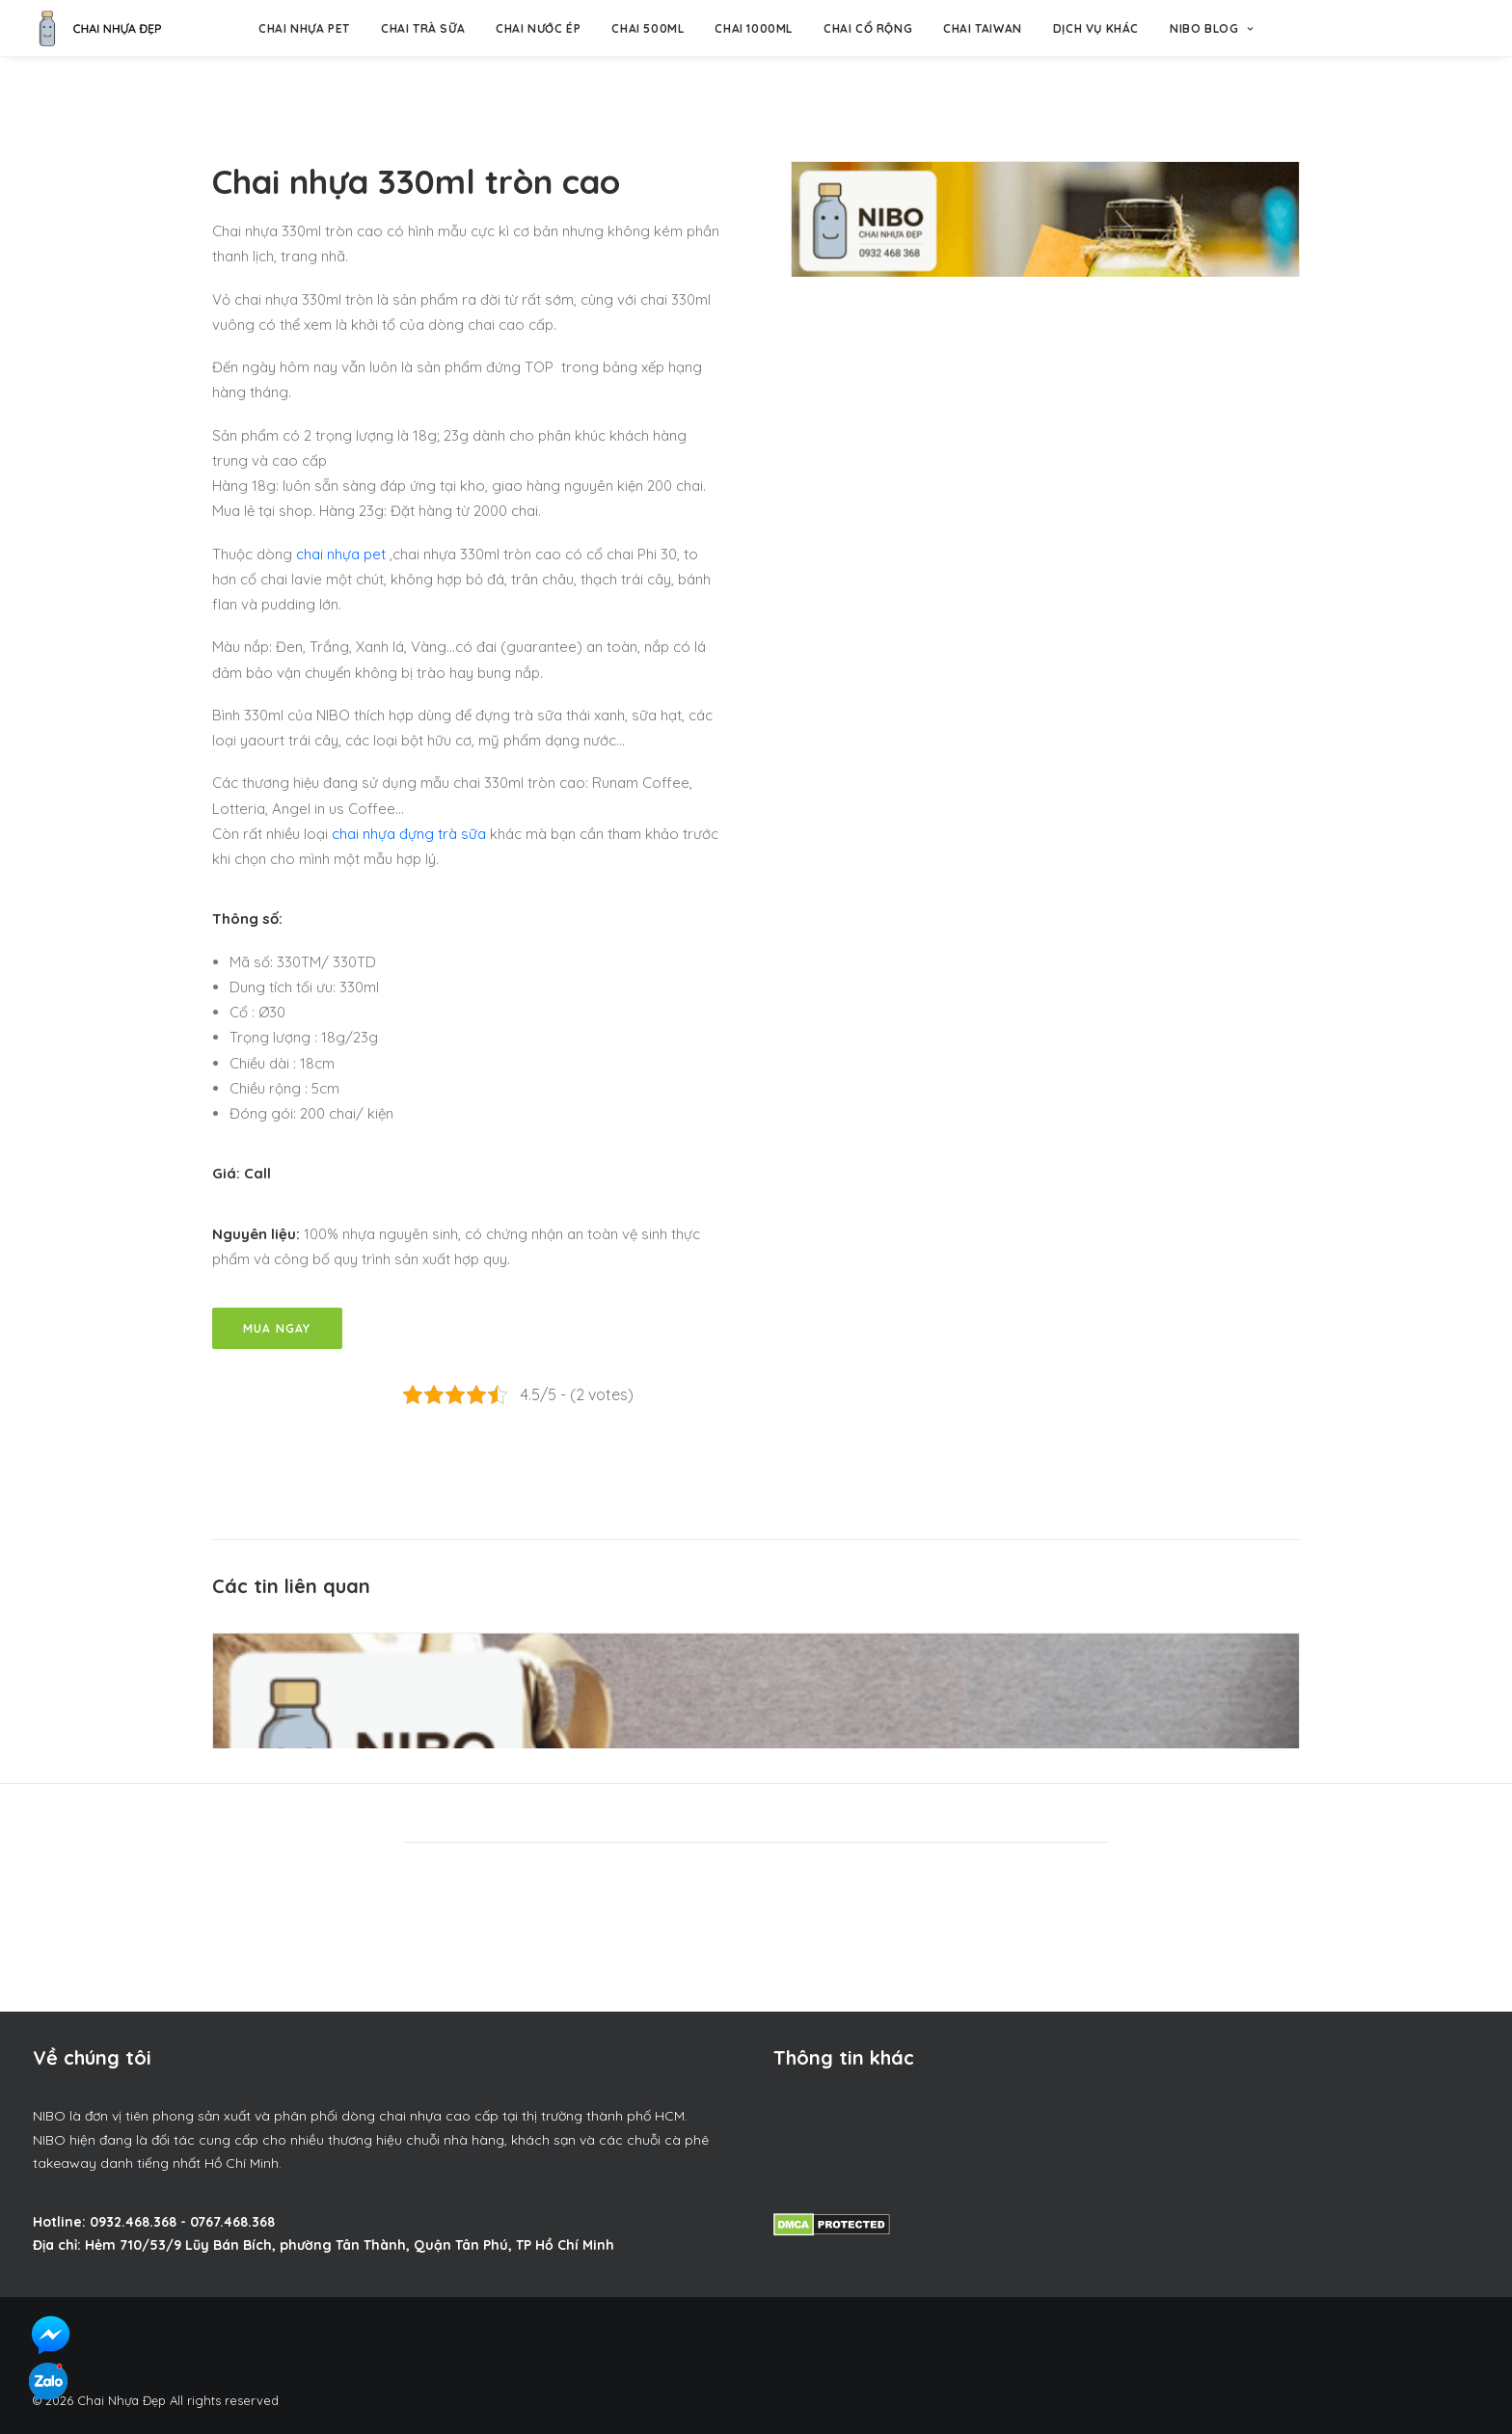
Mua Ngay (277, 1328)
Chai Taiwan (982, 28)
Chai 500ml (647, 28)
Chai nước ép (538, 28)
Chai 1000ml (754, 28)
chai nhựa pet (341, 554)
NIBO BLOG (1212, 28)
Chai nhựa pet (304, 28)
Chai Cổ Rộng (868, 28)
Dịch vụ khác (1096, 28)
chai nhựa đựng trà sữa (409, 834)
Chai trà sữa (423, 28)
